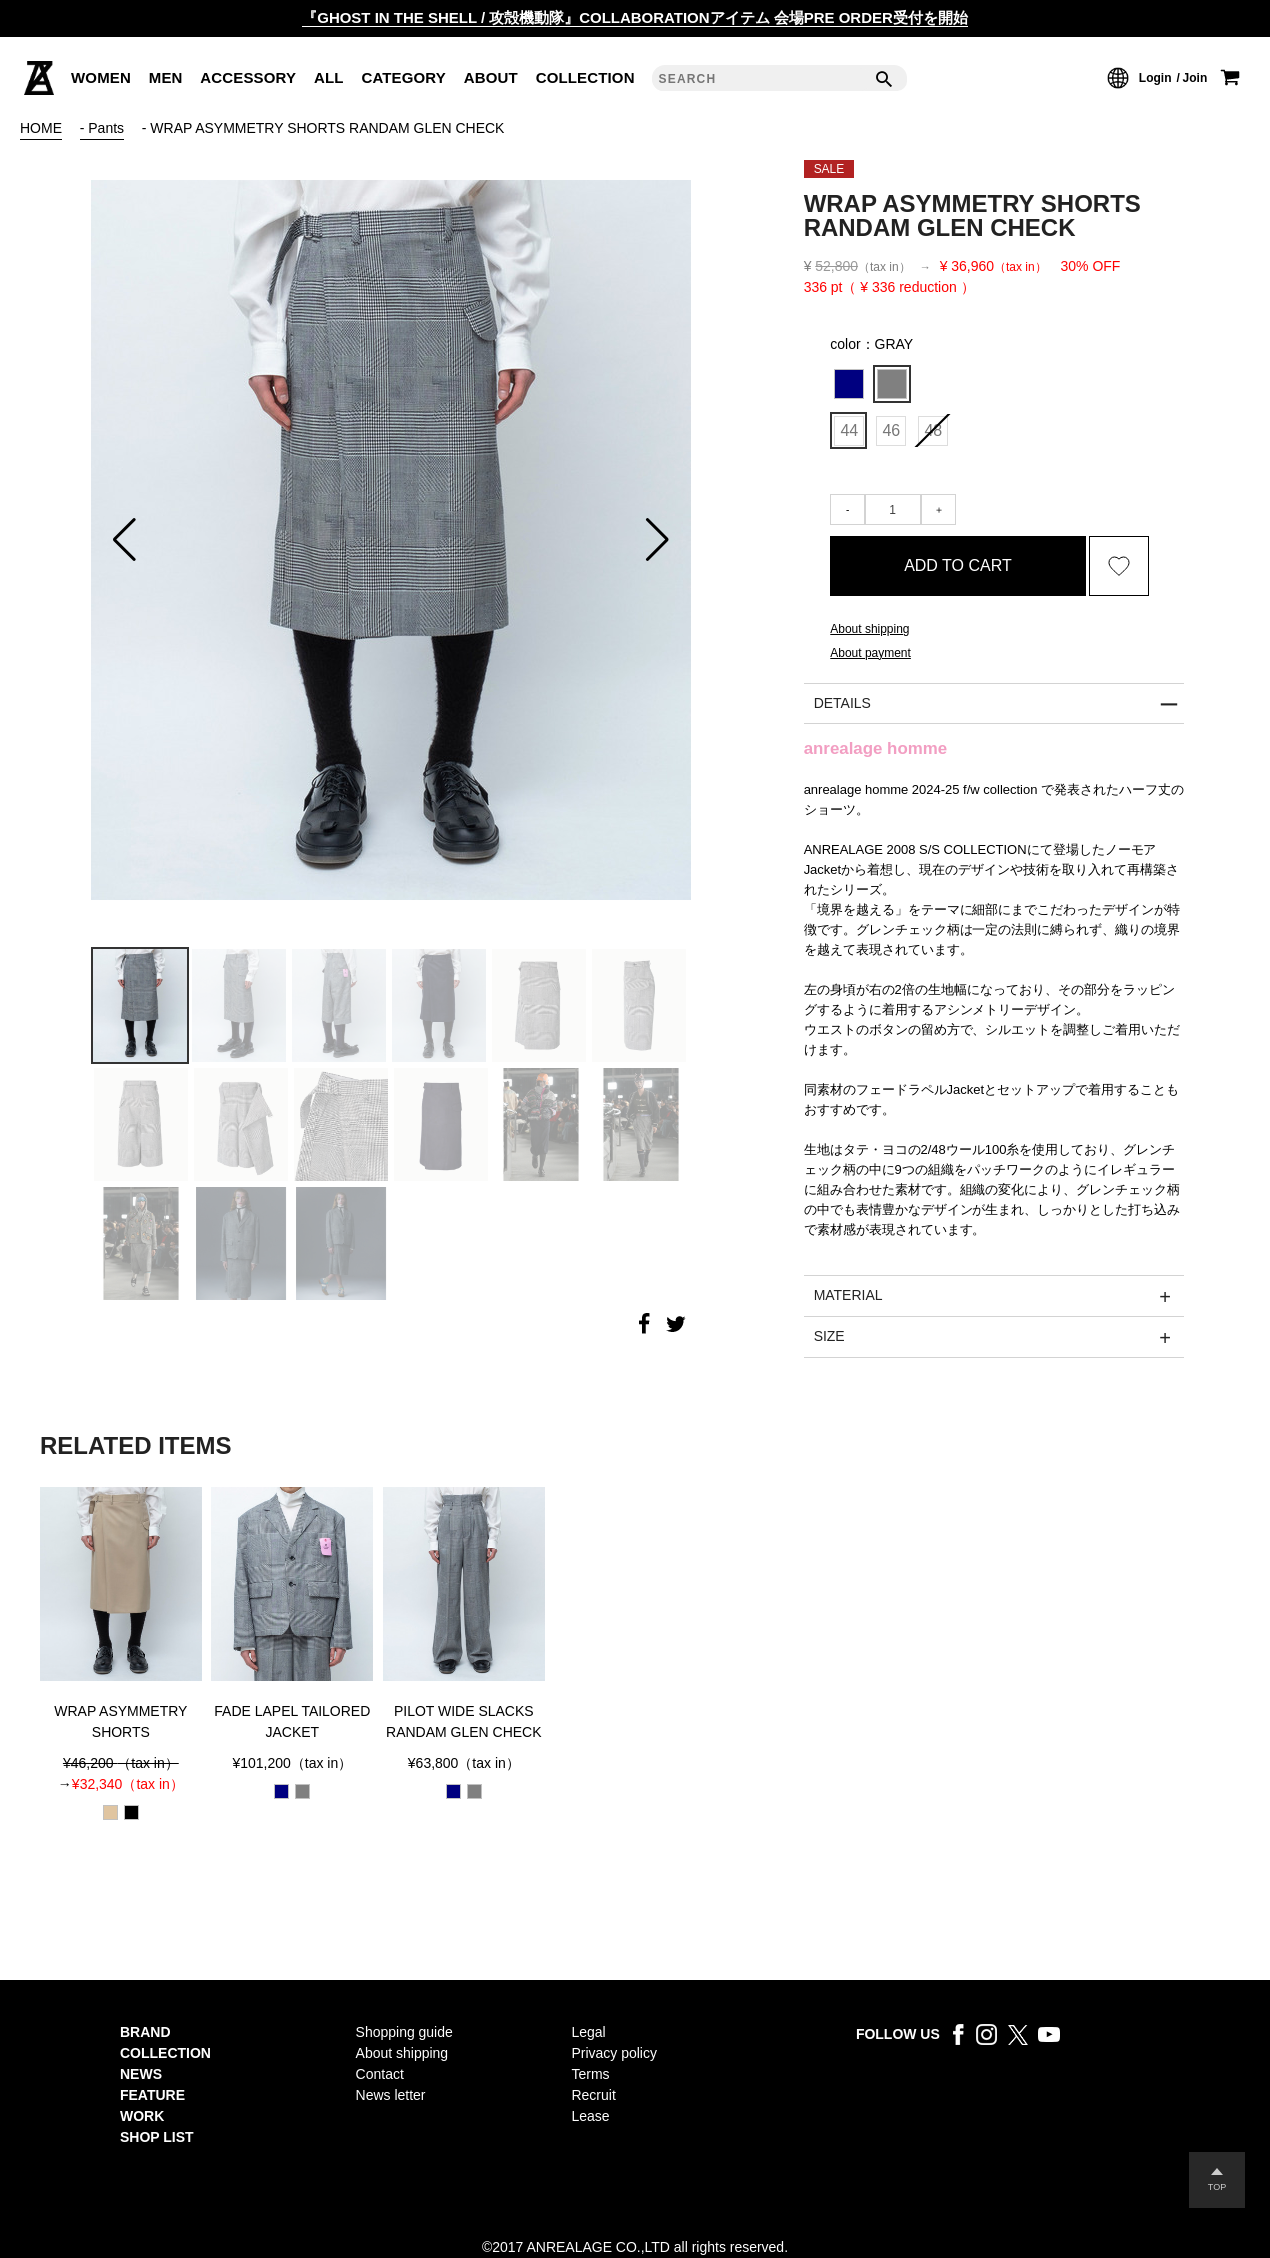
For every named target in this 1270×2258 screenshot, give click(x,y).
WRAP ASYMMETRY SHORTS (120, 1721)
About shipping (402, 2053)
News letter (391, 2095)
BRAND (145, 2032)
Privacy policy (613, 2053)
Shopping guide (404, 2032)
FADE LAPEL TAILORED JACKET (292, 1721)
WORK (142, 2116)
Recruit (593, 2095)
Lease (590, 2116)
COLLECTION (165, 2053)
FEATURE (152, 2095)
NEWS (141, 2074)
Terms (590, 2074)
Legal (588, 2032)
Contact (380, 2074)
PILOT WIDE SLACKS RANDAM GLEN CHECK (463, 1721)
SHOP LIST (157, 2137)
